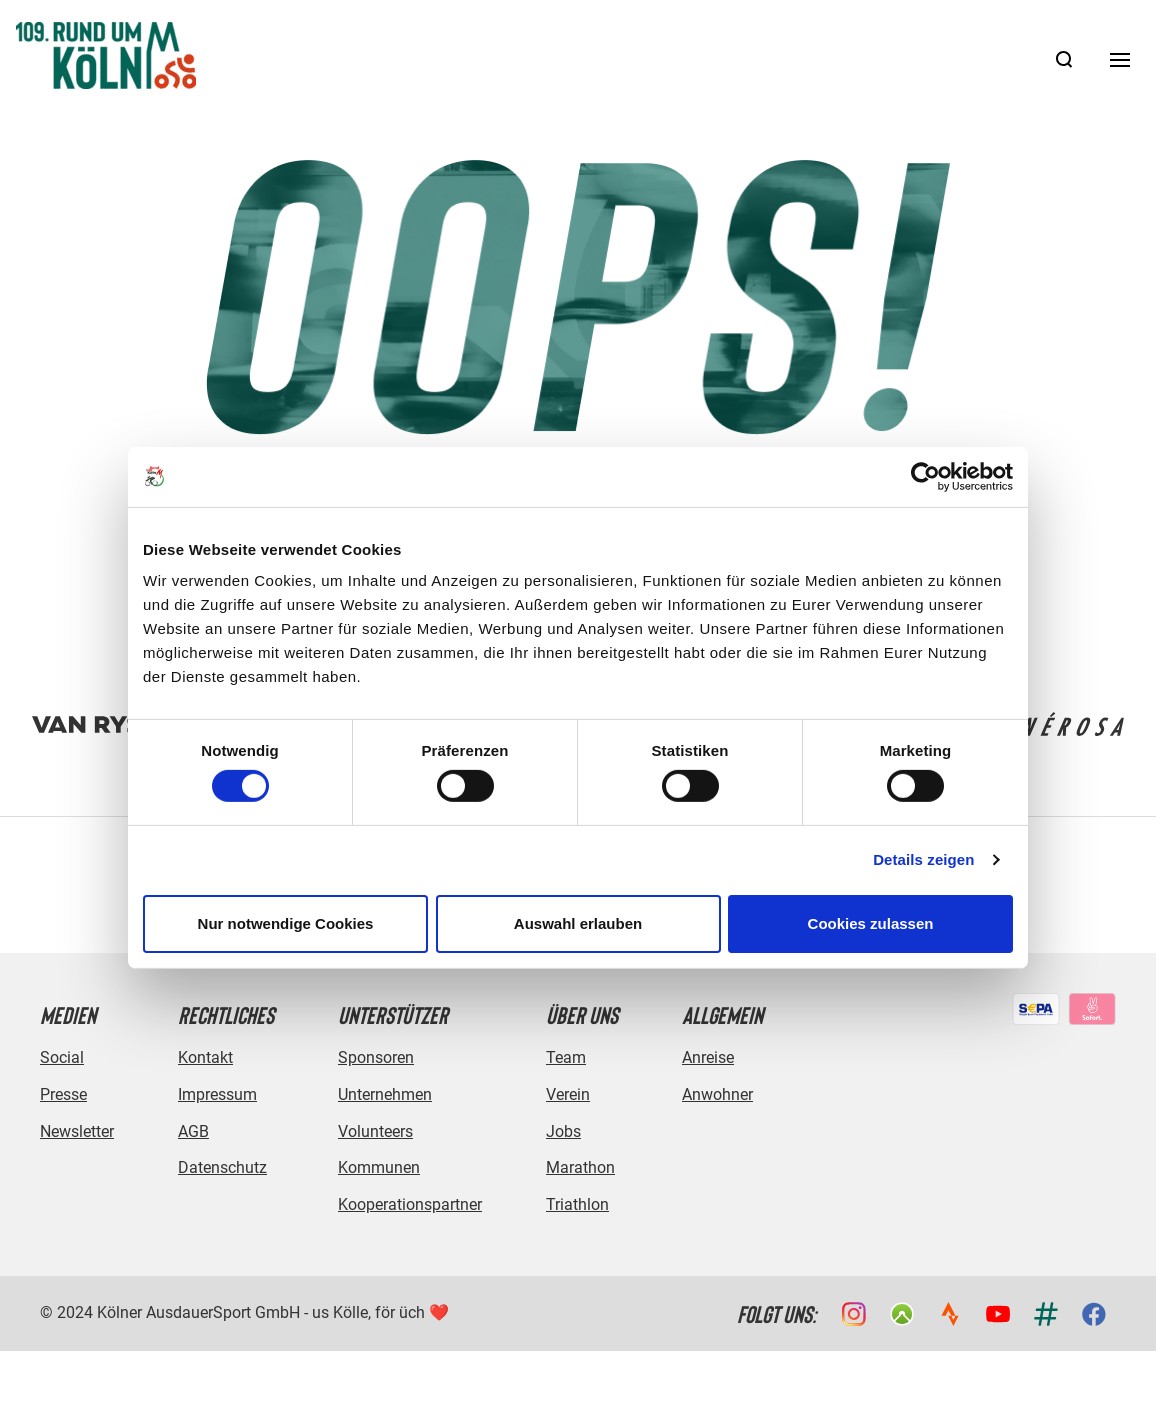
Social (62, 1057)
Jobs (563, 1131)
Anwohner (717, 1094)
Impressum (217, 1094)
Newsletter (77, 1131)
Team (566, 1057)
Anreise (708, 1057)
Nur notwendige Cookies (286, 923)
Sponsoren (376, 1057)
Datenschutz (222, 1167)
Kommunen (379, 1167)
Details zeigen (923, 859)
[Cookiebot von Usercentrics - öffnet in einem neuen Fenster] (925, 476)
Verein (568, 1094)
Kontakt (205, 1057)
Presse (63, 1094)
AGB (193, 1131)
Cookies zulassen (871, 923)
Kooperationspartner (410, 1204)
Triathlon (577, 1204)
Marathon (580, 1167)
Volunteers (375, 1131)
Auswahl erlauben (578, 923)
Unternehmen (385, 1094)
